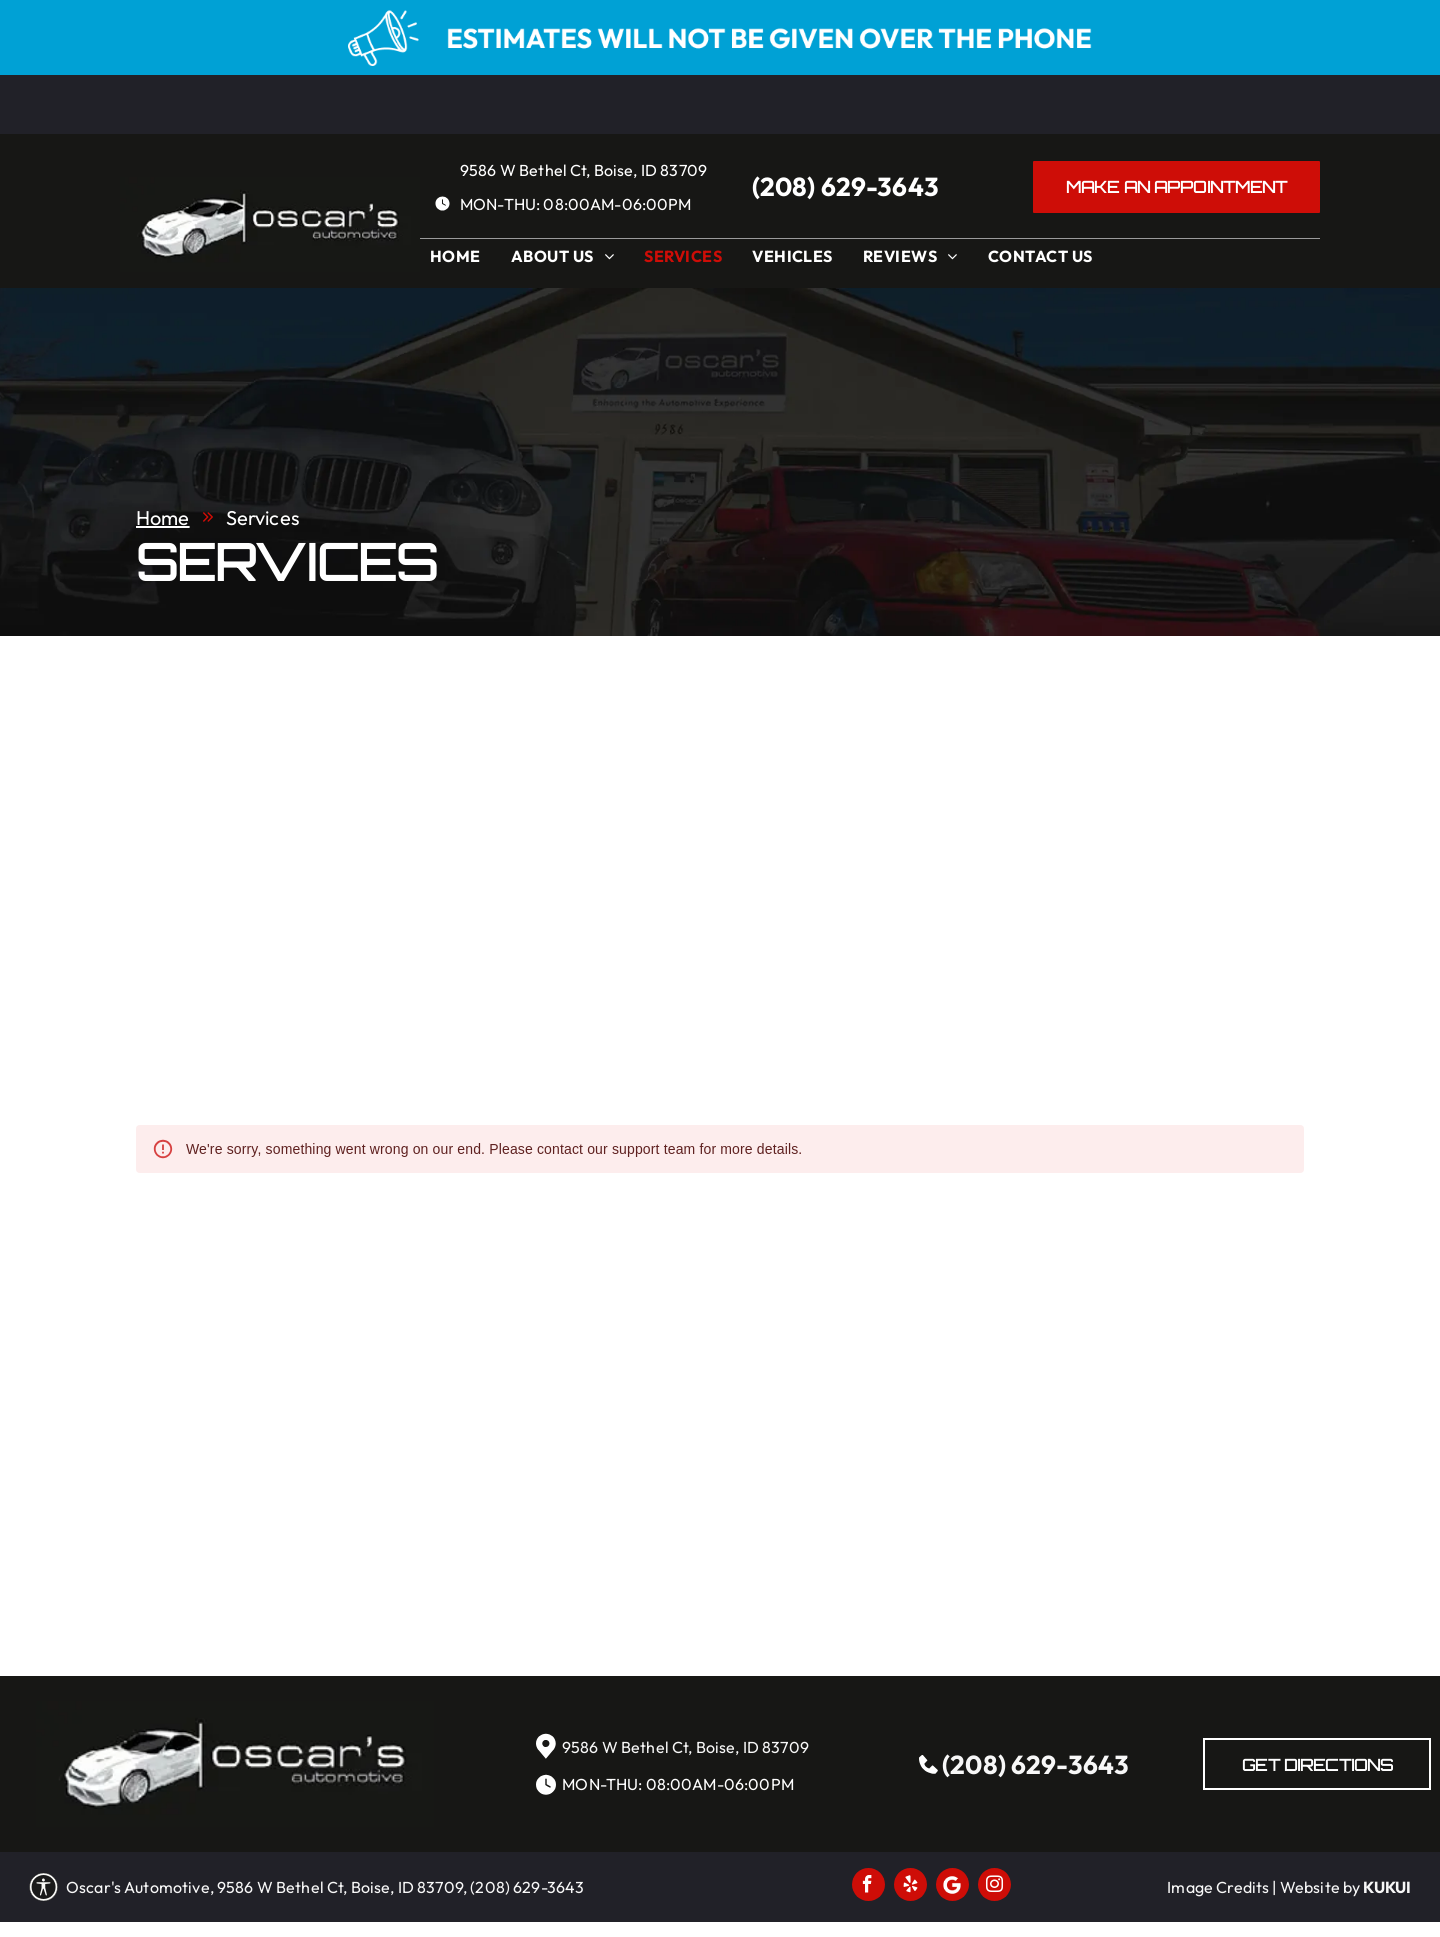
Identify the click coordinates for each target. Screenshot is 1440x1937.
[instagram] (994, 1887)
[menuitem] (460, 261)
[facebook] (868, 1887)
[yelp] (910, 1887)
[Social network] (952, 1887)
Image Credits (1218, 1887)
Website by (1320, 1887)
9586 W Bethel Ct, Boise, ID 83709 (583, 170)
